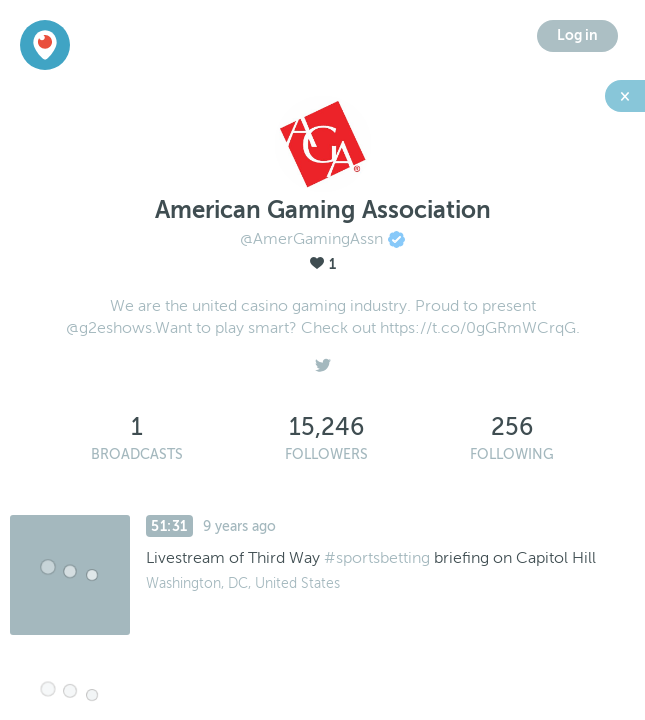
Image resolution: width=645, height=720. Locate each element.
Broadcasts (137, 454)
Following (512, 454)
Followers (326, 454)
